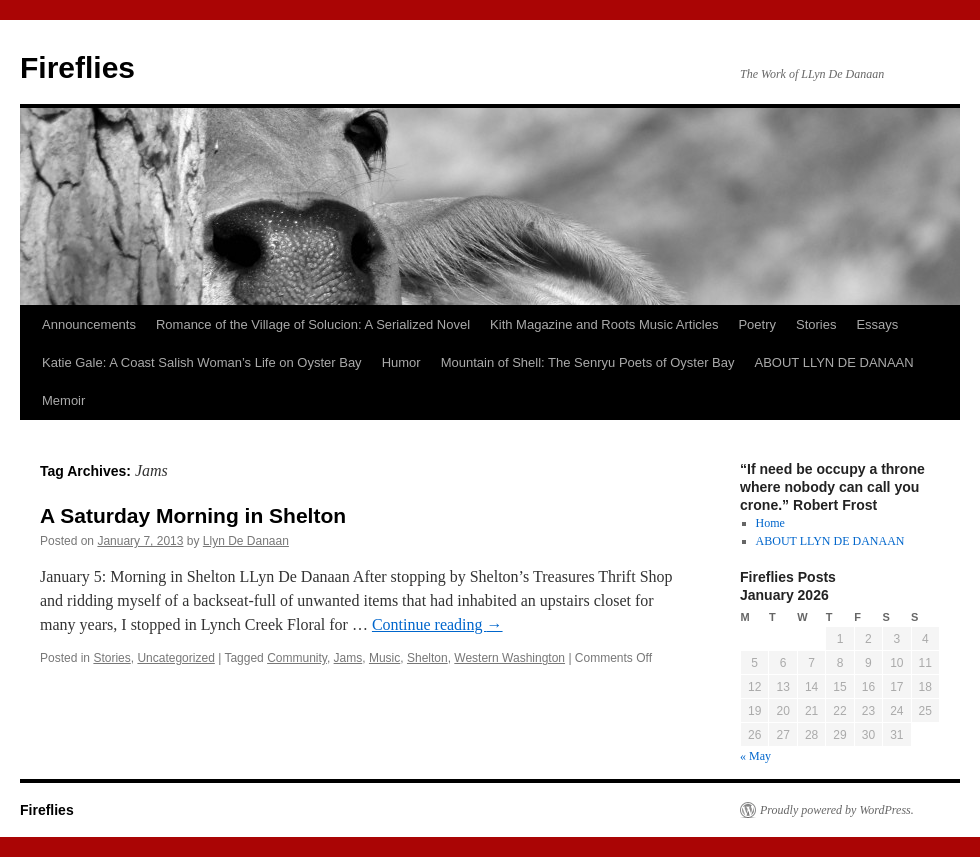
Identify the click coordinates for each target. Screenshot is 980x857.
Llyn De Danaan (246, 541)
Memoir (63, 400)
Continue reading (437, 624)
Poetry (757, 324)
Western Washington (509, 658)
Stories (816, 324)
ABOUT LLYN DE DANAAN (834, 362)
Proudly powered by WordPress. (837, 810)
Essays (877, 324)
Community (297, 658)
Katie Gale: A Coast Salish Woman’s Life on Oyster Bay (202, 362)
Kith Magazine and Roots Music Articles (604, 324)
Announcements (89, 324)
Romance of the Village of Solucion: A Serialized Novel (313, 324)
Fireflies (77, 67)
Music (384, 658)
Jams (348, 658)
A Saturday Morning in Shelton (193, 515)
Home (770, 523)
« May (755, 756)
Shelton (427, 658)
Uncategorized (175, 658)
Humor (401, 362)
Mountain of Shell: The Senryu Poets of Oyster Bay (588, 362)
